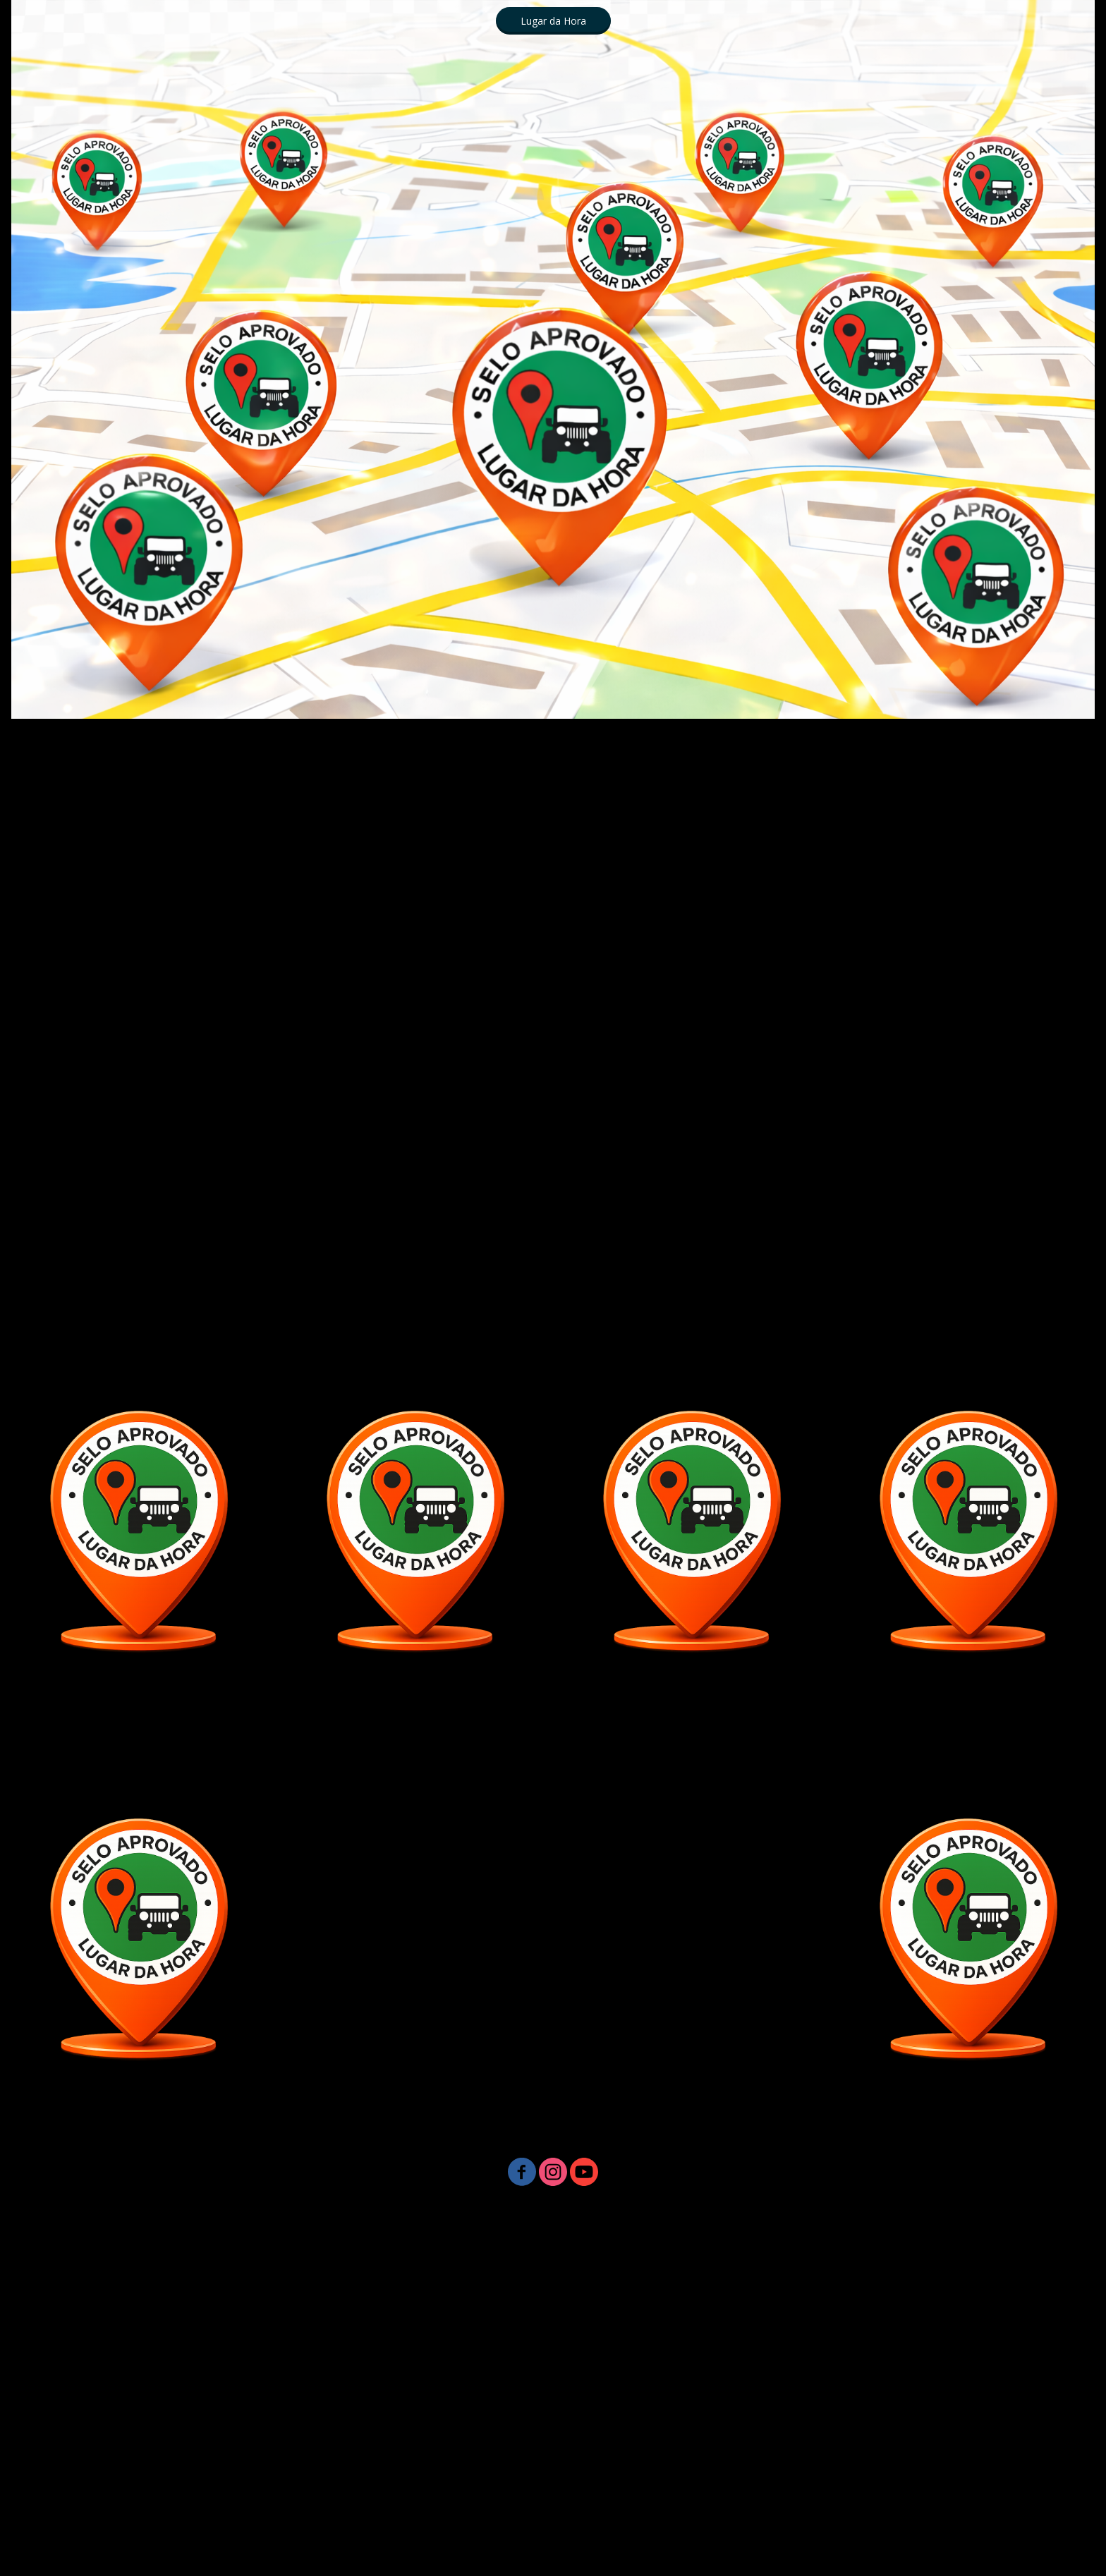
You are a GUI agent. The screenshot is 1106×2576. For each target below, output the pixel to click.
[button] (553, 21)
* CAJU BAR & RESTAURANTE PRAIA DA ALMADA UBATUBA (792, 2220)
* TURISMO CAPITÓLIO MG (946, 2311)
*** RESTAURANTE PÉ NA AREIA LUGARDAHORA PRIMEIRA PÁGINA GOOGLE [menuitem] (722, 2463)
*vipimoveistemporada (1018, 2523)
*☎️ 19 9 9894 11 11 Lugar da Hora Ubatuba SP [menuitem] (507, 2220)
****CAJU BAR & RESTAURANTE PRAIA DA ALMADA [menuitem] (255, 2402)
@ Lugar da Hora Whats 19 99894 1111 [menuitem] (797, 2341)
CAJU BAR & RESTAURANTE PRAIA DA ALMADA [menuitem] (189, 2432)
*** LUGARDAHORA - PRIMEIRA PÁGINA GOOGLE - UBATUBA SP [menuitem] (764, 2493)
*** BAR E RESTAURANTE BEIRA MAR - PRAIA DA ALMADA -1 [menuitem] (885, 2432)
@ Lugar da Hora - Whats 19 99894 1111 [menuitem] (210, 2372)
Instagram (767, 2372)
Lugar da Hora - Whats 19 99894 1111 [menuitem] (736, 2250)
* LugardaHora (423, 2523)
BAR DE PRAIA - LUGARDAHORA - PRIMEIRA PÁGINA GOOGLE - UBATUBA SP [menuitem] (377, 2493)
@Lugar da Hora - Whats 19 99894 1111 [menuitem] (534, 2250)
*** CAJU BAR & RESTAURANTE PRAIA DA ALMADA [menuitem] (851, 2402)
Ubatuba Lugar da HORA (553, 2554)
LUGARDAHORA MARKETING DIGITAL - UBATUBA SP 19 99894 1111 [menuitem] (253, 2250)
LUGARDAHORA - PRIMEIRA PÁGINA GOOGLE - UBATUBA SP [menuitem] (343, 2463)
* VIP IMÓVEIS (950, 2341)
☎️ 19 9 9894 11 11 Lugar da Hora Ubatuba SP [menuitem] (267, 2220)
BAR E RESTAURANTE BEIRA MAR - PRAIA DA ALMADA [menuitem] (553, 2402)
